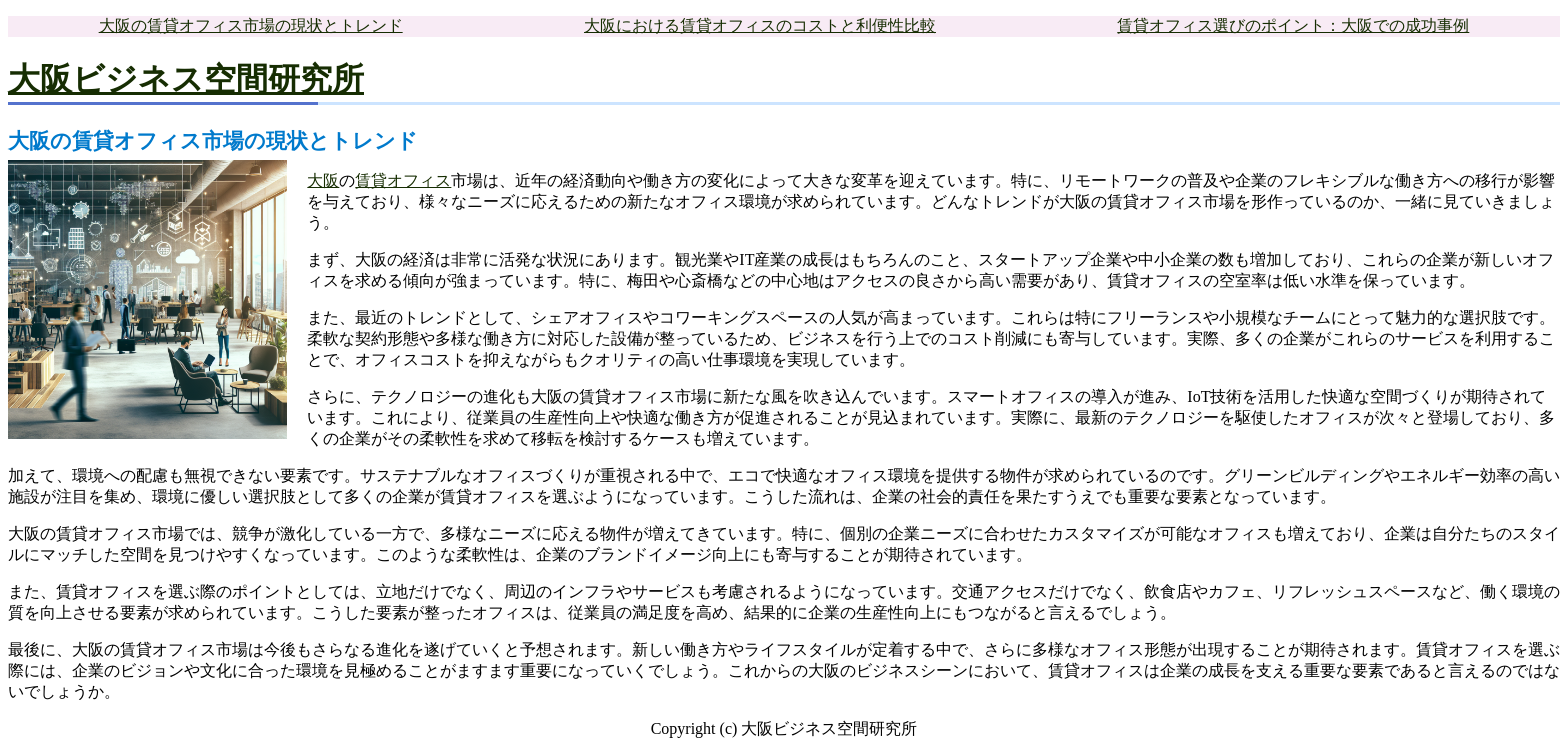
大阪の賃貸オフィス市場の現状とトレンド (251, 25)
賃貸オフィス (403, 180)
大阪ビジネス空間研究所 (186, 79)
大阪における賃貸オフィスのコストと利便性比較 (760, 25)
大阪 (323, 180)
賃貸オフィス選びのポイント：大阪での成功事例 (1293, 25)
